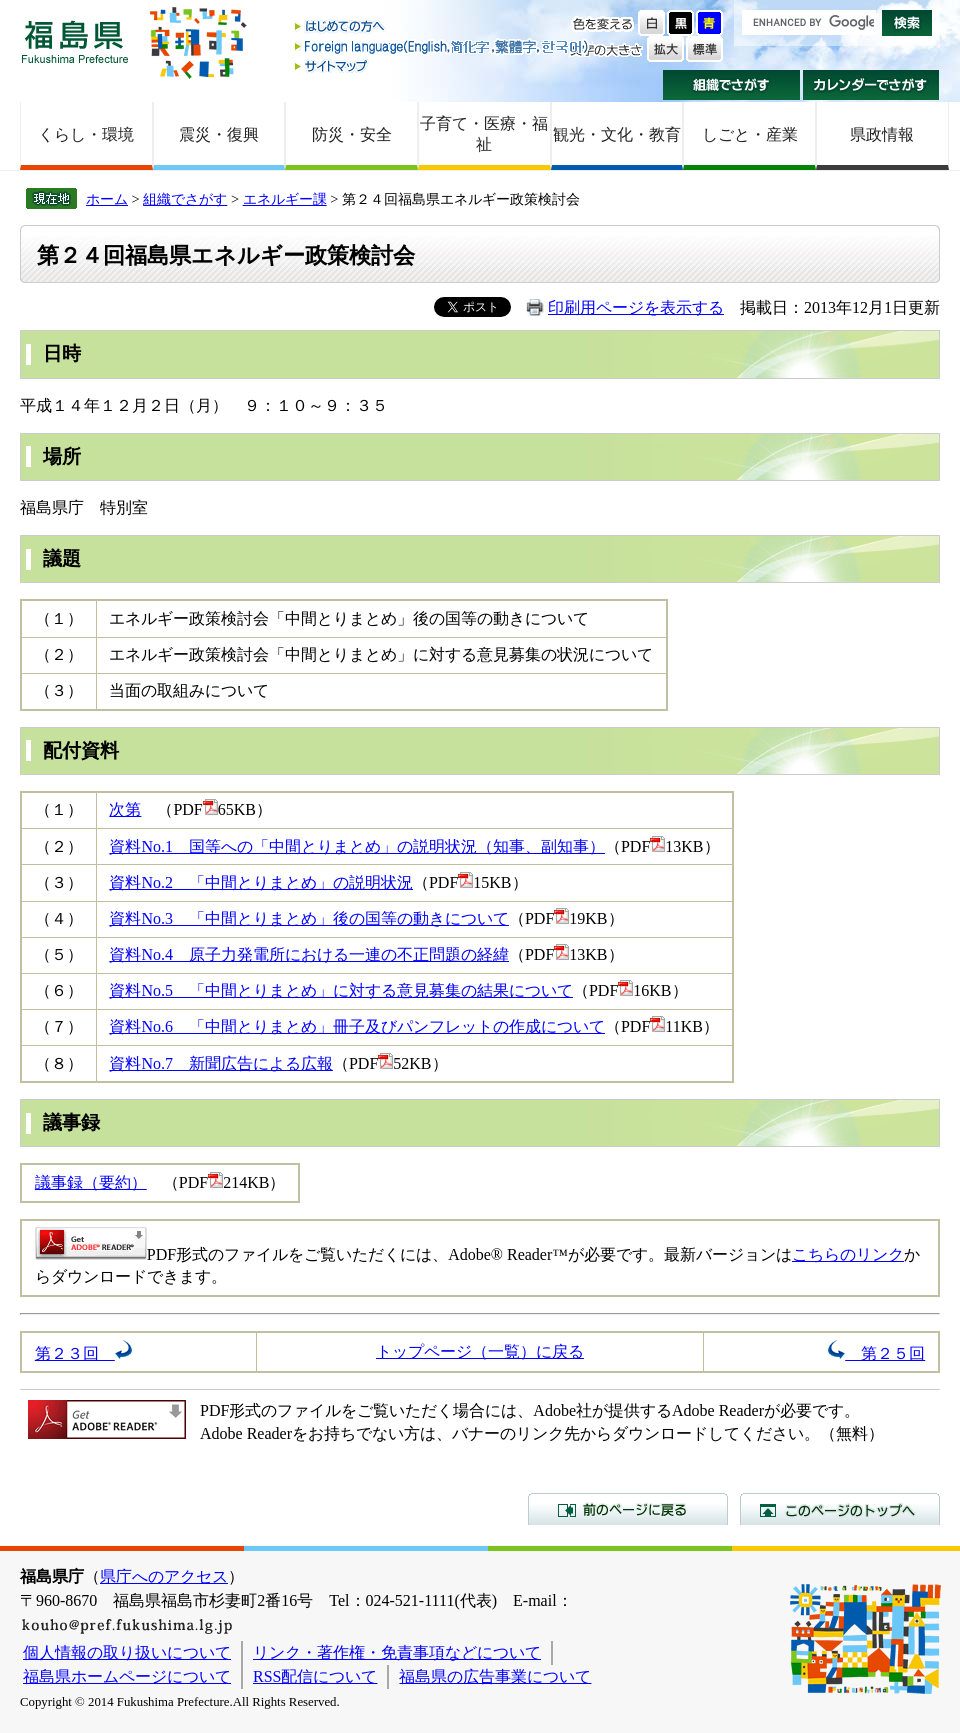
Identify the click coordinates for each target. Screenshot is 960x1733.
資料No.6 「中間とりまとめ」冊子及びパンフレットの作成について (357, 1026)
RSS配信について (315, 1676)
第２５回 (876, 1353)
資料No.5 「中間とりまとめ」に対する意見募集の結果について (341, 990)
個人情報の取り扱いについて (127, 1652)
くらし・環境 (86, 134)
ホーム (107, 199)
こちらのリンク (848, 1254)
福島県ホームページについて (127, 1676)
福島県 (75, 41)
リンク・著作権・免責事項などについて (397, 1652)
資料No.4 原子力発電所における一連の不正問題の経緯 (309, 954)
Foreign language (443, 46)
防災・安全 (352, 134)
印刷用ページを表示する (636, 307)
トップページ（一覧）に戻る (480, 1351)
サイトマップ (443, 65)
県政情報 (882, 134)
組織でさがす (731, 85)
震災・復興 (219, 134)
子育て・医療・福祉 (484, 134)
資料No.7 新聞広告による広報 (221, 1063)
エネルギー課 (285, 199)
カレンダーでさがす (871, 85)
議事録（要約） (91, 1182)
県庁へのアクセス (164, 1576)
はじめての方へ (443, 27)
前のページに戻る (628, 1509)
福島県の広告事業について (495, 1676)
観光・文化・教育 (617, 134)
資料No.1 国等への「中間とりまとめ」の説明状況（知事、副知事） (357, 846)
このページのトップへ (840, 1509)
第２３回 (83, 1353)
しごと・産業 (750, 134)
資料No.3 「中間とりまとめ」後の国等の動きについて (309, 918)
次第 (125, 809)
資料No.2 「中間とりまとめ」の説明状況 (261, 882)
